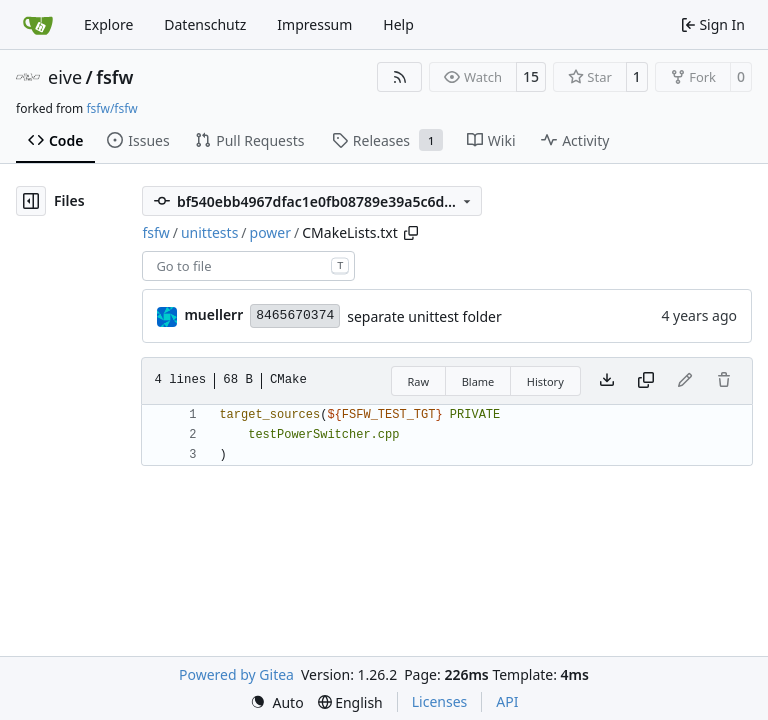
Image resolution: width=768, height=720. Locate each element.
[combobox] (248, 266)
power (270, 232)
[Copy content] (646, 381)
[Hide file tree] (31, 201)
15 (531, 76)
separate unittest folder (424, 316)
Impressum (314, 24)
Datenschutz (205, 24)
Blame (478, 381)
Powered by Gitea (236, 674)
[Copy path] (411, 233)
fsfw (114, 77)
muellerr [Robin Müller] (213, 314)
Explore (108, 24)
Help (398, 24)
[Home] (38, 25)
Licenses (440, 701)
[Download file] (607, 381)
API (507, 701)
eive (65, 77)
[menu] (277, 702)
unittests (209, 232)
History (545, 381)
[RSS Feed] (400, 77)
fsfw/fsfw (111, 108)
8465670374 (295, 315)
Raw (419, 381)
